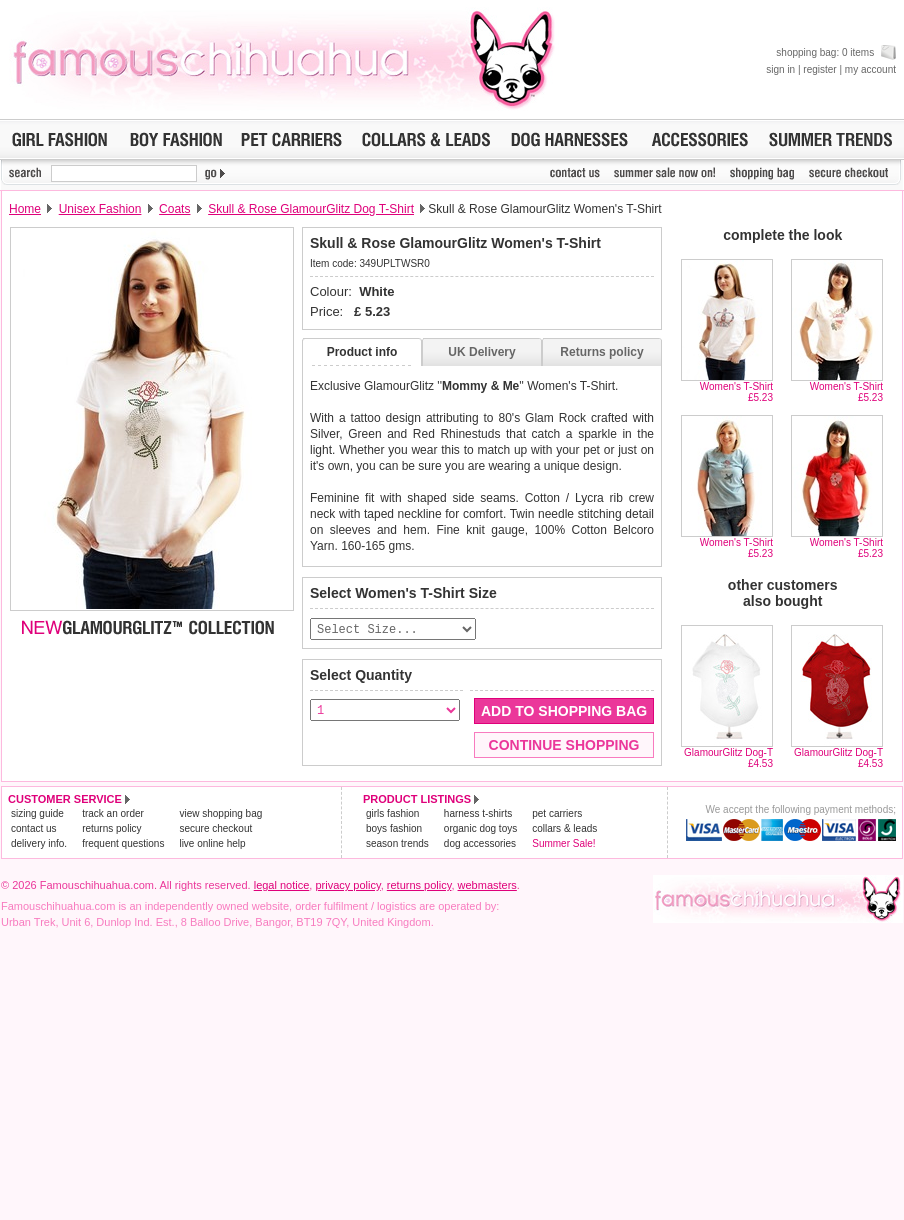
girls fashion (392, 814)
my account (870, 69)
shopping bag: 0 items (836, 52)
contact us (34, 829)
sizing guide (37, 814)
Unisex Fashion (100, 209)
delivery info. (39, 844)
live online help (212, 844)
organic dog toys (480, 829)
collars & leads (564, 829)
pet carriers (557, 814)
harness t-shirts (478, 814)
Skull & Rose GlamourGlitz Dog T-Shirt (311, 209)
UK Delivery (481, 352)
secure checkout (215, 829)
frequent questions (123, 844)
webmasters (487, 886)
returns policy (111, 829)
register (819, 69)
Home (25, 209)
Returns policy (601, 352)
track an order (113, 814)
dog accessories (480, 844)
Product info (362, 352)
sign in (780, 69)
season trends (397, 844)
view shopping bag (220, 814)
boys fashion (394, 829)
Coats (174, 209)
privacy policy (347, 886)
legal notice (282, 886)
